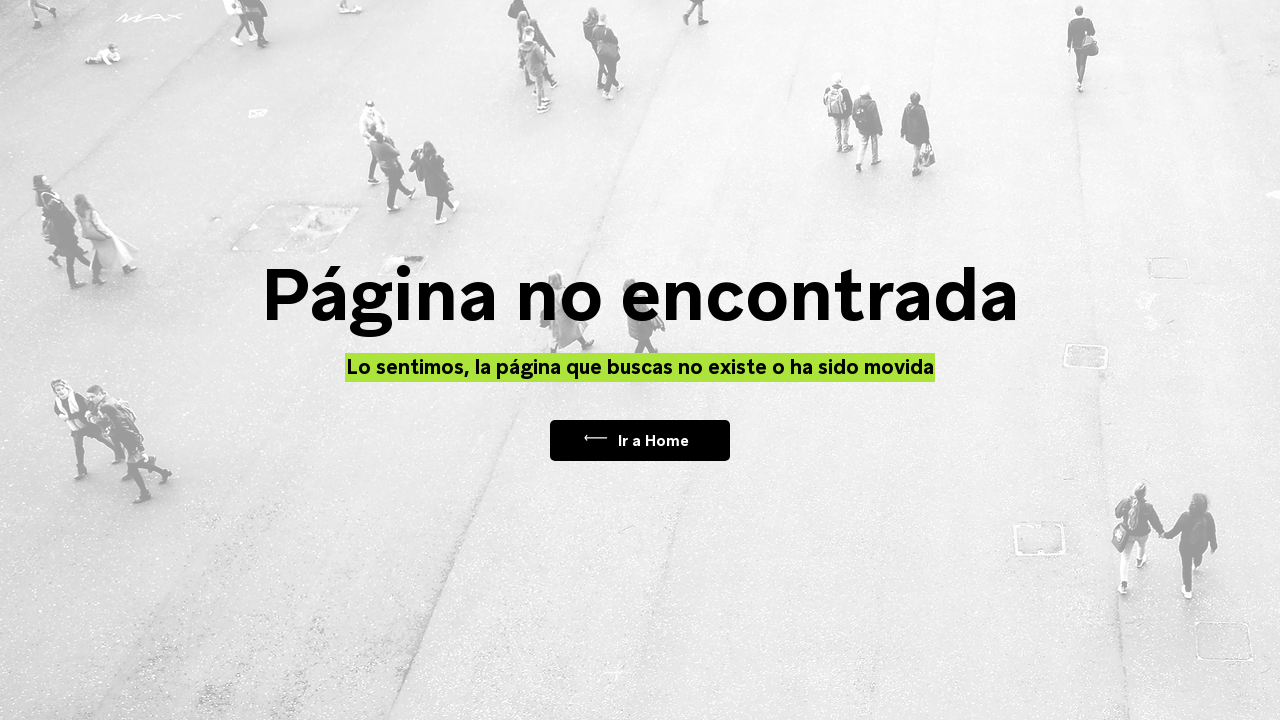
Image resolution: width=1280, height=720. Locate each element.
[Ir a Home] (640, 440)
